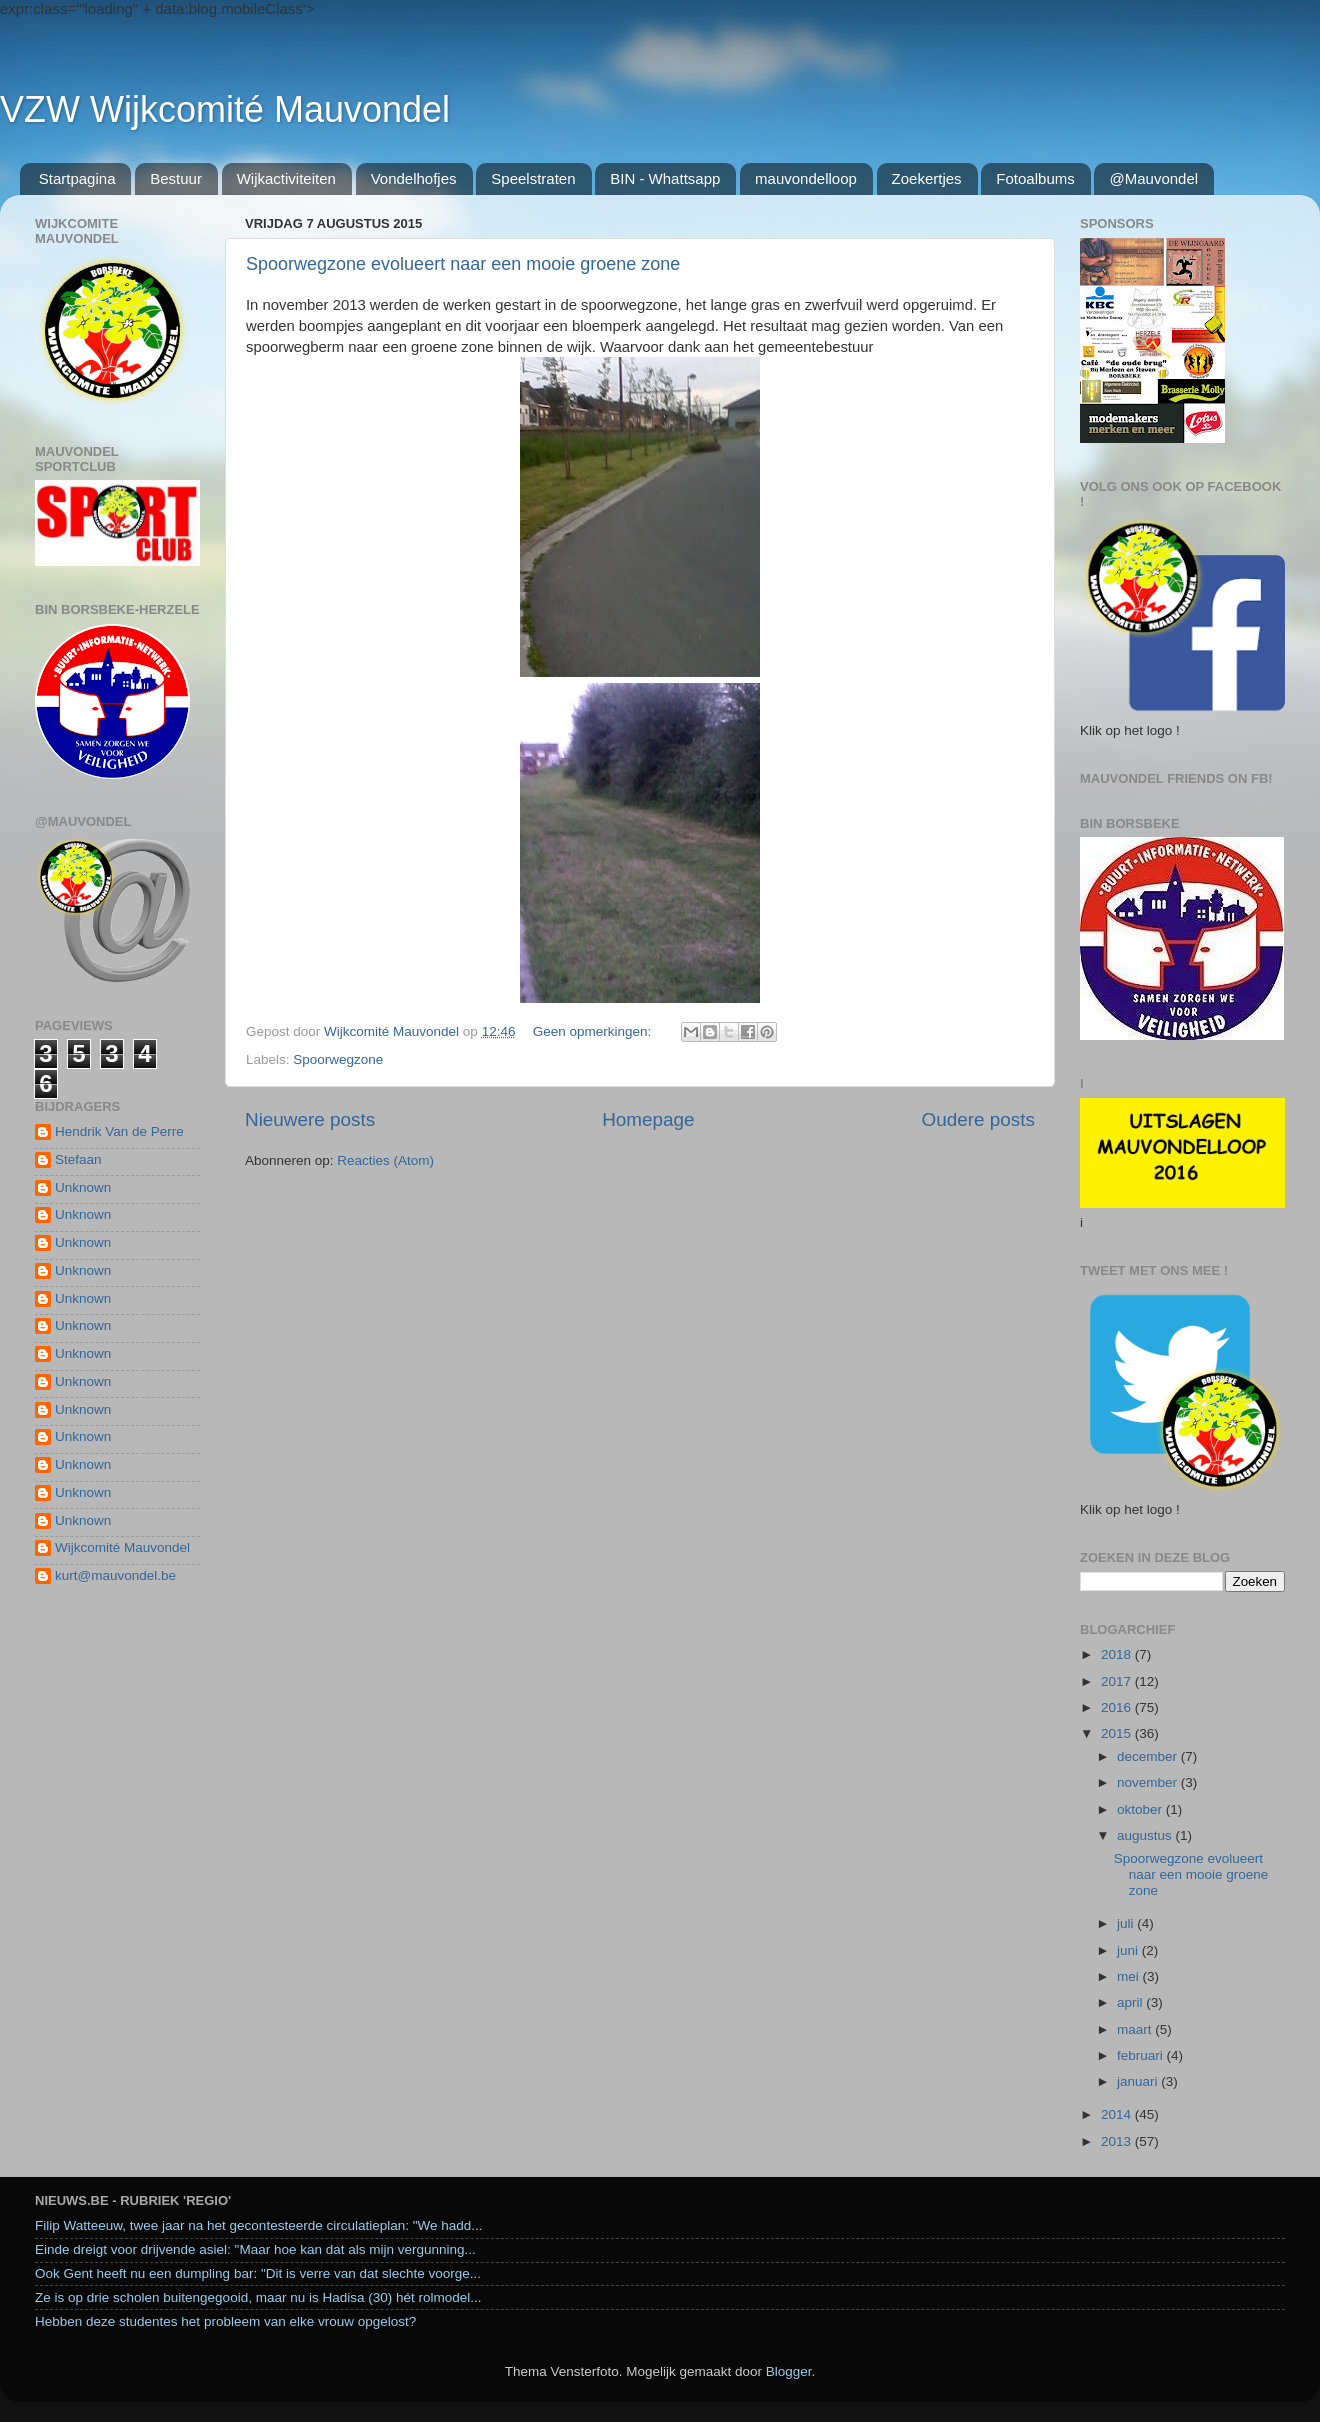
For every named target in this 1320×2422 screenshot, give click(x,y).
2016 (1118, 1707)
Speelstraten (533, 178)
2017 (1118, 1681)
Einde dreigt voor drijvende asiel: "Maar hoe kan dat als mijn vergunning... (255, 2249)
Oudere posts (978, 1119)
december (1149, 1756)
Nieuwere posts (310, 1119)
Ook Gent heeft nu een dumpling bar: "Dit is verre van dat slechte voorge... (258, 2273)
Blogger (789, 2371)
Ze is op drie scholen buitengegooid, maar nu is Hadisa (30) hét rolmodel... (258, 2297)
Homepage (648, 1119)
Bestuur (176, 178)
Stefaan (78, 1159)
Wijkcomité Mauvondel (122, 1547)
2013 (1118, 2141)
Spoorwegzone (338, 1059)
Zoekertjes (927, 178)
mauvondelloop (806, 178)
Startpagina (77, 178)
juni (1129, 1950)
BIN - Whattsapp (665, 178)
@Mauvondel (1153, 178)
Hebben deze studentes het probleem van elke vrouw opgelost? (225, 2321)
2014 (1118, 2114)
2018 (1118, 1654)
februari (1142, 2055)
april (1131, 2002)
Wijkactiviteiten (286, 178)
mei (1130, 1976)
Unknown (83, 1187)
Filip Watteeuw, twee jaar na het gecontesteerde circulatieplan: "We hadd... (259, 2225)
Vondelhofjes (414, 178)
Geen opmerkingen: (594, 1031)
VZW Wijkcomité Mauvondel (225, 109)
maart (1136, 2029)
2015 (1118, 1733)
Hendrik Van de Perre (119, 1131)
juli (1127, 1923)
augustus (1146, 1835)
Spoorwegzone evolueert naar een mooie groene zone (463, 264)
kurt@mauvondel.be (115, 1575)
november (1149, 1782)
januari (1139, 2081)
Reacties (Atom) (385, 1160)
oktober (1141, 1809)
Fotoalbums (1035, 178)
